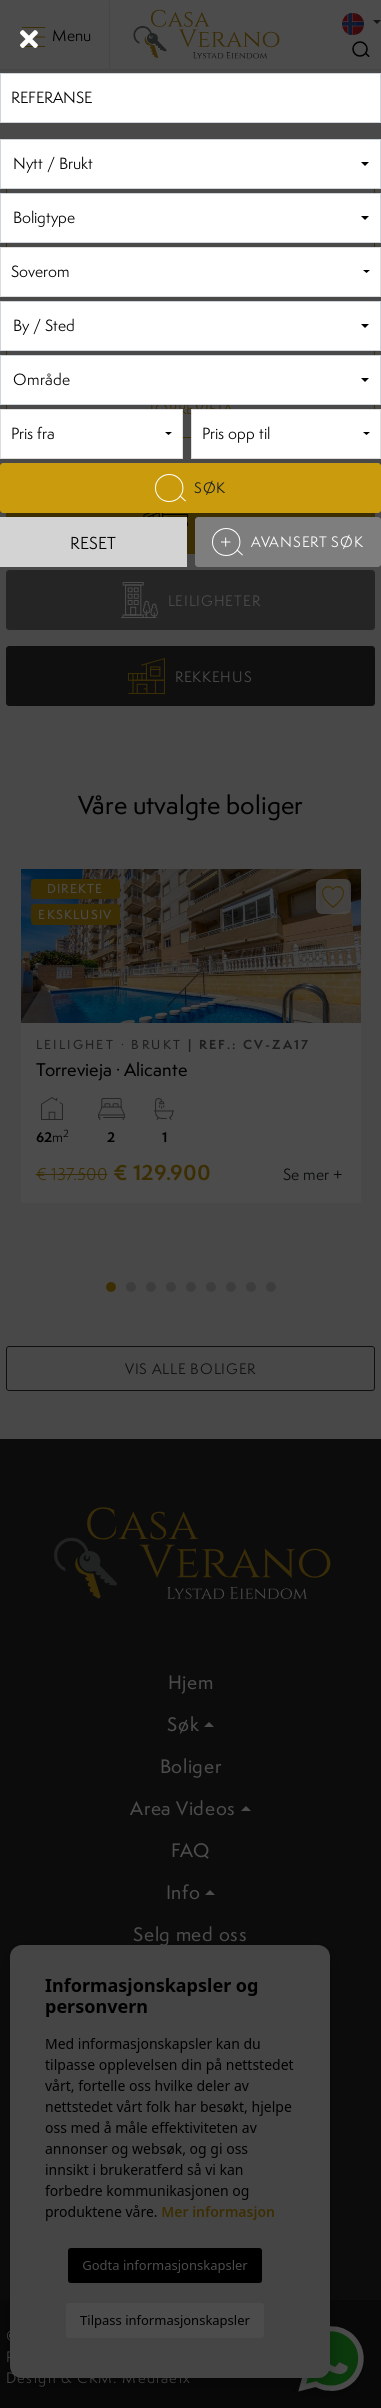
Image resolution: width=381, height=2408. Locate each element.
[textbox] (187, 164)
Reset (93, 543)
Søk (190, 488)
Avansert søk (287, 542)
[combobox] (190, 164)
